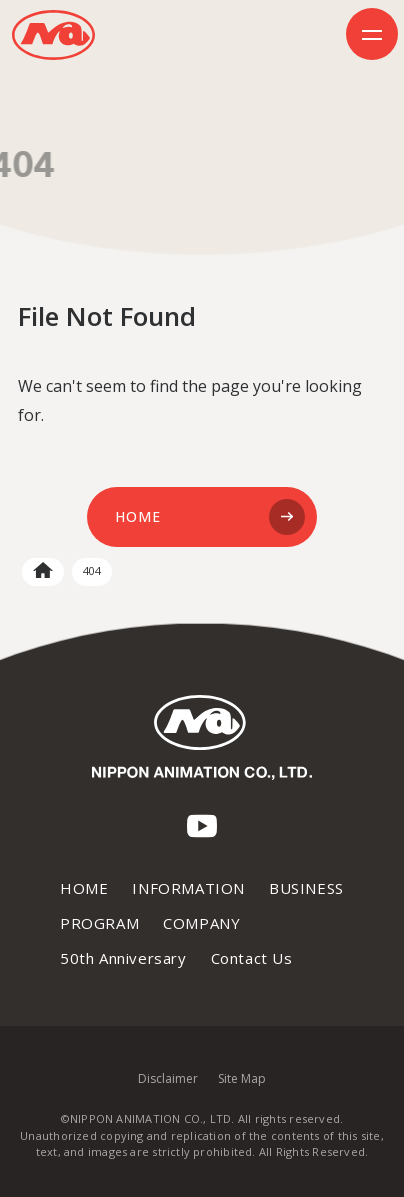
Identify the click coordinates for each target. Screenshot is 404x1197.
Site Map (242, 1078)
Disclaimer (168, 1078)
